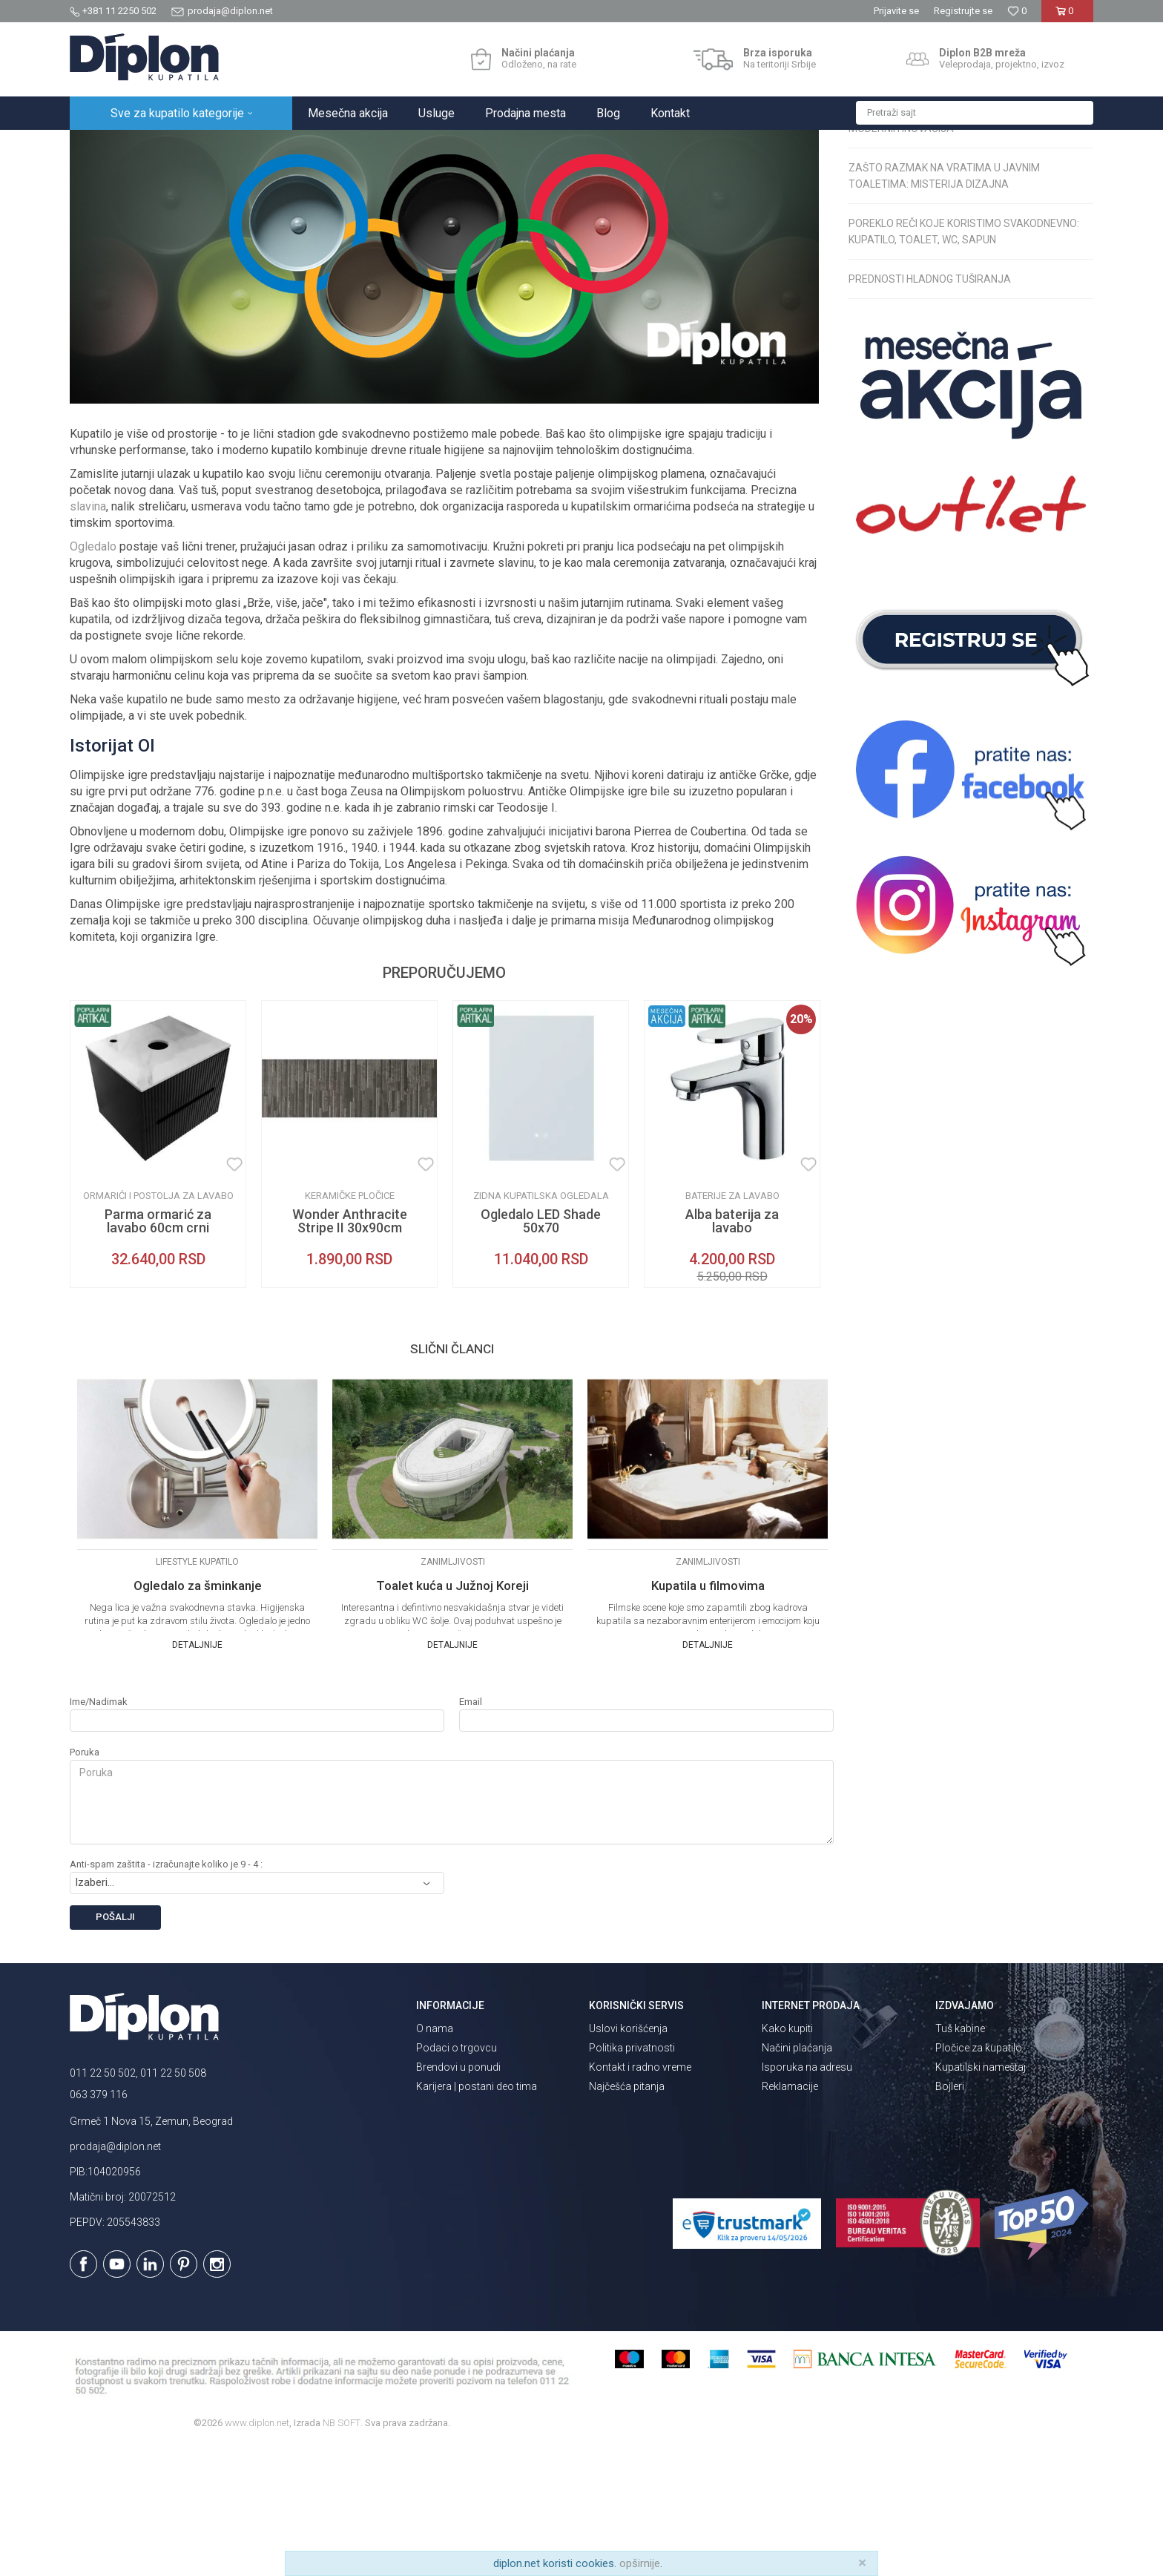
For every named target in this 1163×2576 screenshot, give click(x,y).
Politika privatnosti (632, 2178)
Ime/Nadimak (99, 1831)
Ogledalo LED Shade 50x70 (541, 1351)
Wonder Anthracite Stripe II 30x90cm (349, 1351)
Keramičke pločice (350, 1325)
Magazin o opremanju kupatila (211, 145)
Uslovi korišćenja (628, 2158)
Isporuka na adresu (807, 2197)
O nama (434, 2158)
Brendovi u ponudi (458, 2197)
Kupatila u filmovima (708, 1715)
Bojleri (949, 2216)
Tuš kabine (960, 2158)
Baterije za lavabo (732, 1325)
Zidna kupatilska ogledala (541, 1325)
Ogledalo (93, 676)
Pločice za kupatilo (978, 2178)
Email (470, 1831)
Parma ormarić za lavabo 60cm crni (158, 1351)
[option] (158, 1274)
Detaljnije (197, 1775)
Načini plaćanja (797, 2178)
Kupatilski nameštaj (980, 2197)
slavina (88, 636)
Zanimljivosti (314, 145)
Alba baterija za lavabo (732, 1351)
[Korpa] (1067, 16)
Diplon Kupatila (102, 145)
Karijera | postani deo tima (476, 2216)
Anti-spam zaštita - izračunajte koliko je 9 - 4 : (166, 1994)
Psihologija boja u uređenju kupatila (951, 202)
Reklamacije (790, 2216)
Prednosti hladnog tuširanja (930, 409)
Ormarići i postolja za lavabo (158, 1325)
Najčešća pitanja (627, 2216)
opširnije (639, 2563)
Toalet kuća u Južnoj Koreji (452, 1715)
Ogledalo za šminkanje (198, 1715)
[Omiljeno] (1017, 10)
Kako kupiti (787, 2158)
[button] (974, 113)
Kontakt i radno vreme (640, 2197)
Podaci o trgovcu (456, 2178)
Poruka (84, 1881)
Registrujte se (963, 10)
